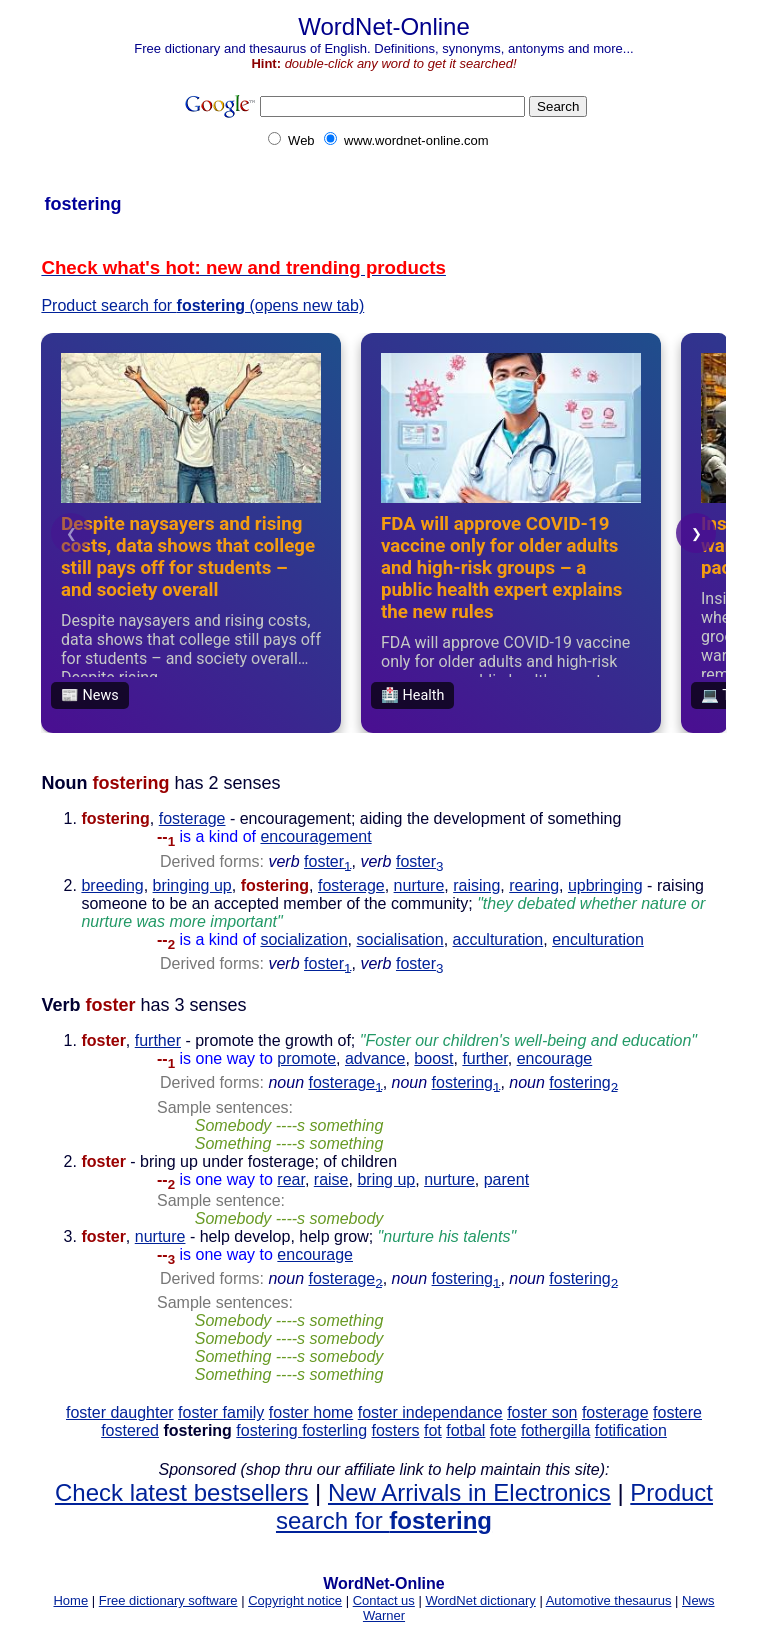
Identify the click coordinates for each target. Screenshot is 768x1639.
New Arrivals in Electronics (469, 1492)
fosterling (334, 1430)
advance (375, 1058)
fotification (631, 1430)
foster (327, 861)
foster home (311, 1412)
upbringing (605, 885)
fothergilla (555, 1430)
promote (306, 1058)
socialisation (400, 939)
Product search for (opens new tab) (202, 305)
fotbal (465, 1430)
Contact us (384, 1600)
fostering (466, 1082)
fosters (396, 1430)
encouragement (315, 836)
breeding (112, 885)
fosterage (192, 818)
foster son (542, 1412)
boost (433, 1058)
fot (433, 1430)
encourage (555, 1058)
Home (70, 1600)
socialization (303, 939)
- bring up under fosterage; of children (239, 1170)
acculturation (498, 939)
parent (506, 1179)
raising (476, 885)
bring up (386, 1179)
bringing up (192, 885)
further (158, 1040)
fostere (677, 1412)
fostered (130, 1430)
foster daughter (120, 1412)
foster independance (430, 1412)
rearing (534, 885)
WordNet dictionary (480, 1600)
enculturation (598, 939)
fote (503, 1430)
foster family (221, 1412)
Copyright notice (295, 1600)
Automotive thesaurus (609, 1600)
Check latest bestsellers (181, 1492)
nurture (419, 885)
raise (331, 1179)
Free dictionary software (168, 1600)
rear (291, 1179)
